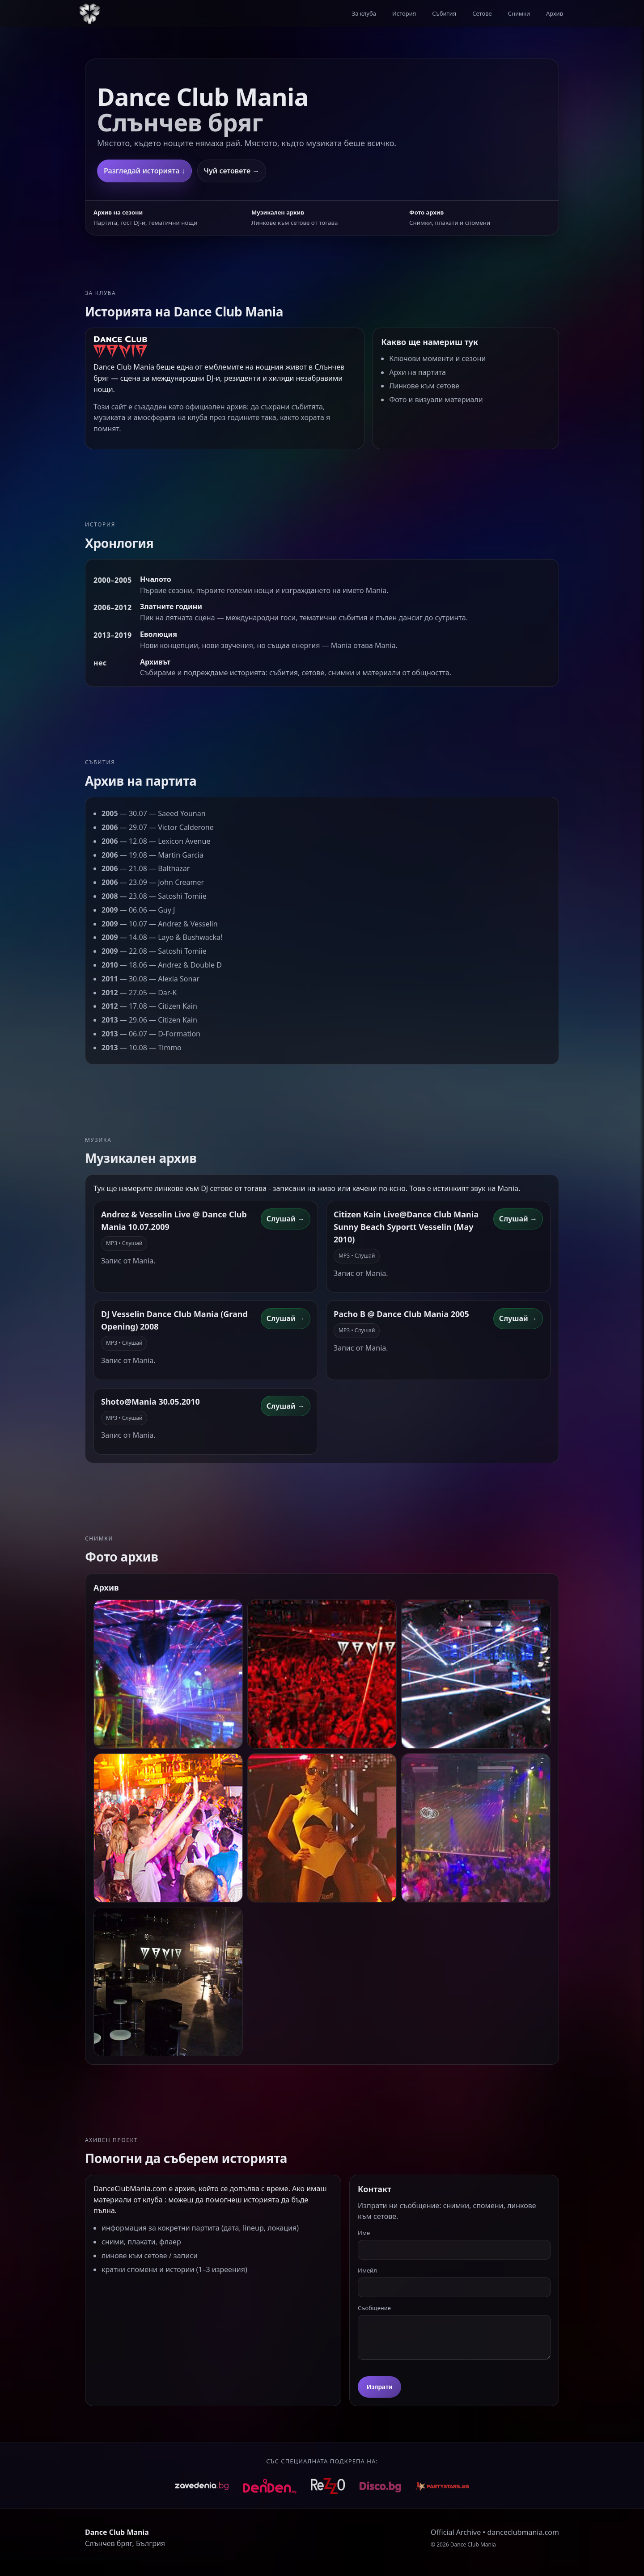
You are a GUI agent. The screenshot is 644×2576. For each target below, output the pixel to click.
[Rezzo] (328, 2486)
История (404, 13)
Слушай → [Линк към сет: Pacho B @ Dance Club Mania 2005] (518, 1318)
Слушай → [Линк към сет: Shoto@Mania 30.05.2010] (286, 1406)
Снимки (519, 13)
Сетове (482, 13)
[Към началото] (89, 13)
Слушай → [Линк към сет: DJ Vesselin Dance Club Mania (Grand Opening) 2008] (286, 1318)
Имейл (367, 2270)
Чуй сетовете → (231, 171)
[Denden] (270, 2486)
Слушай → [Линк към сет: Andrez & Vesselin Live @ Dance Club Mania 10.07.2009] (286, 1219)
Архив (554, 13)
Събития (444, 13)
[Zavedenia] (202, 2486)
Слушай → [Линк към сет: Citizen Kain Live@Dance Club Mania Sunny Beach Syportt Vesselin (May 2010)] (518, 1219)
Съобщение (374, 2308)
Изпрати (379, 2387)
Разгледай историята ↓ (144, 171)
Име (364, 2233)
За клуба (364, 13)
